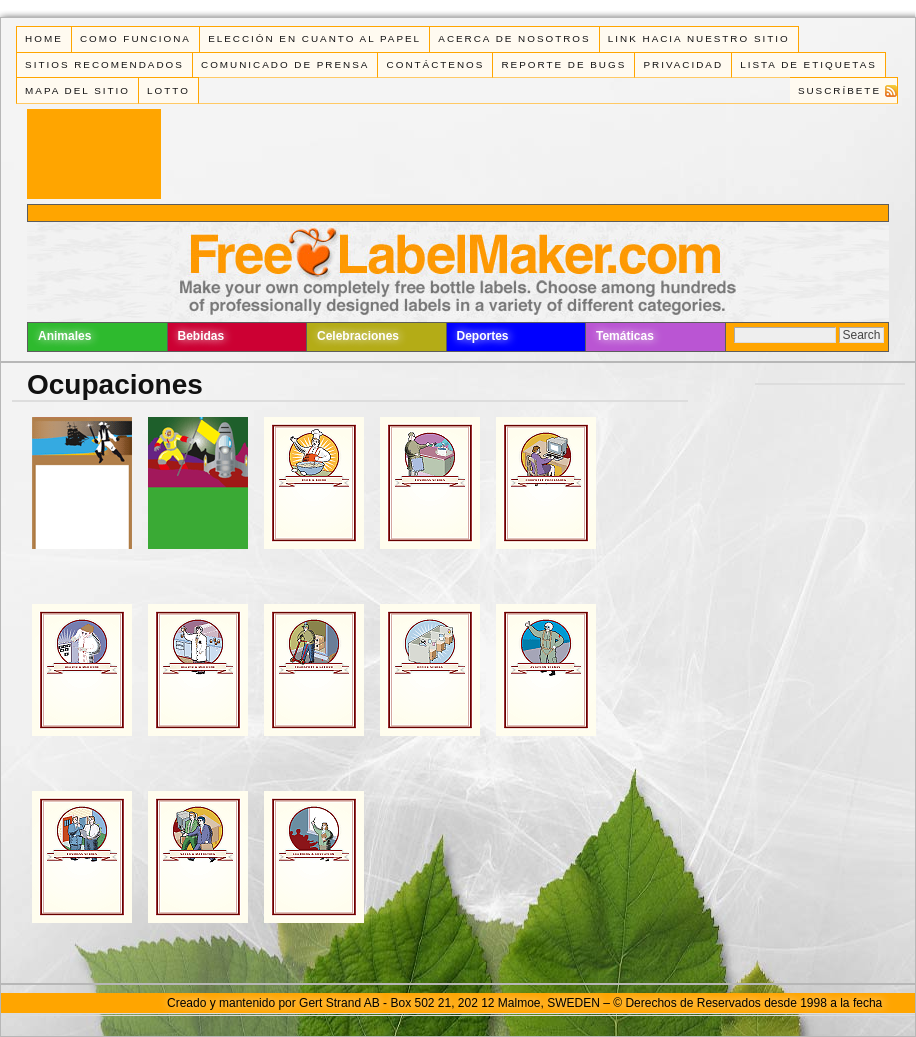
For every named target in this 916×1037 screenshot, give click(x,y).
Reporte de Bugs (563, 64)
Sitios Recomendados (104, 64)
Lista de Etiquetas (808, 64)
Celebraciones (358, 336)
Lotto (168, 90)
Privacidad (683, 64)
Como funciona (135, 38)
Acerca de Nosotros (514, 38)
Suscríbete (839, 90)
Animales (64, 336)
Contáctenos (436, 64)
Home (44, 38)
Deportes (483, 336)
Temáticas (625, 336)
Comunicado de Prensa (285, 64)
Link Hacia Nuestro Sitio (699, 38)
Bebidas (201, 336)
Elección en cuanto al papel (314, 38)
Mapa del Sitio (77, 90)
